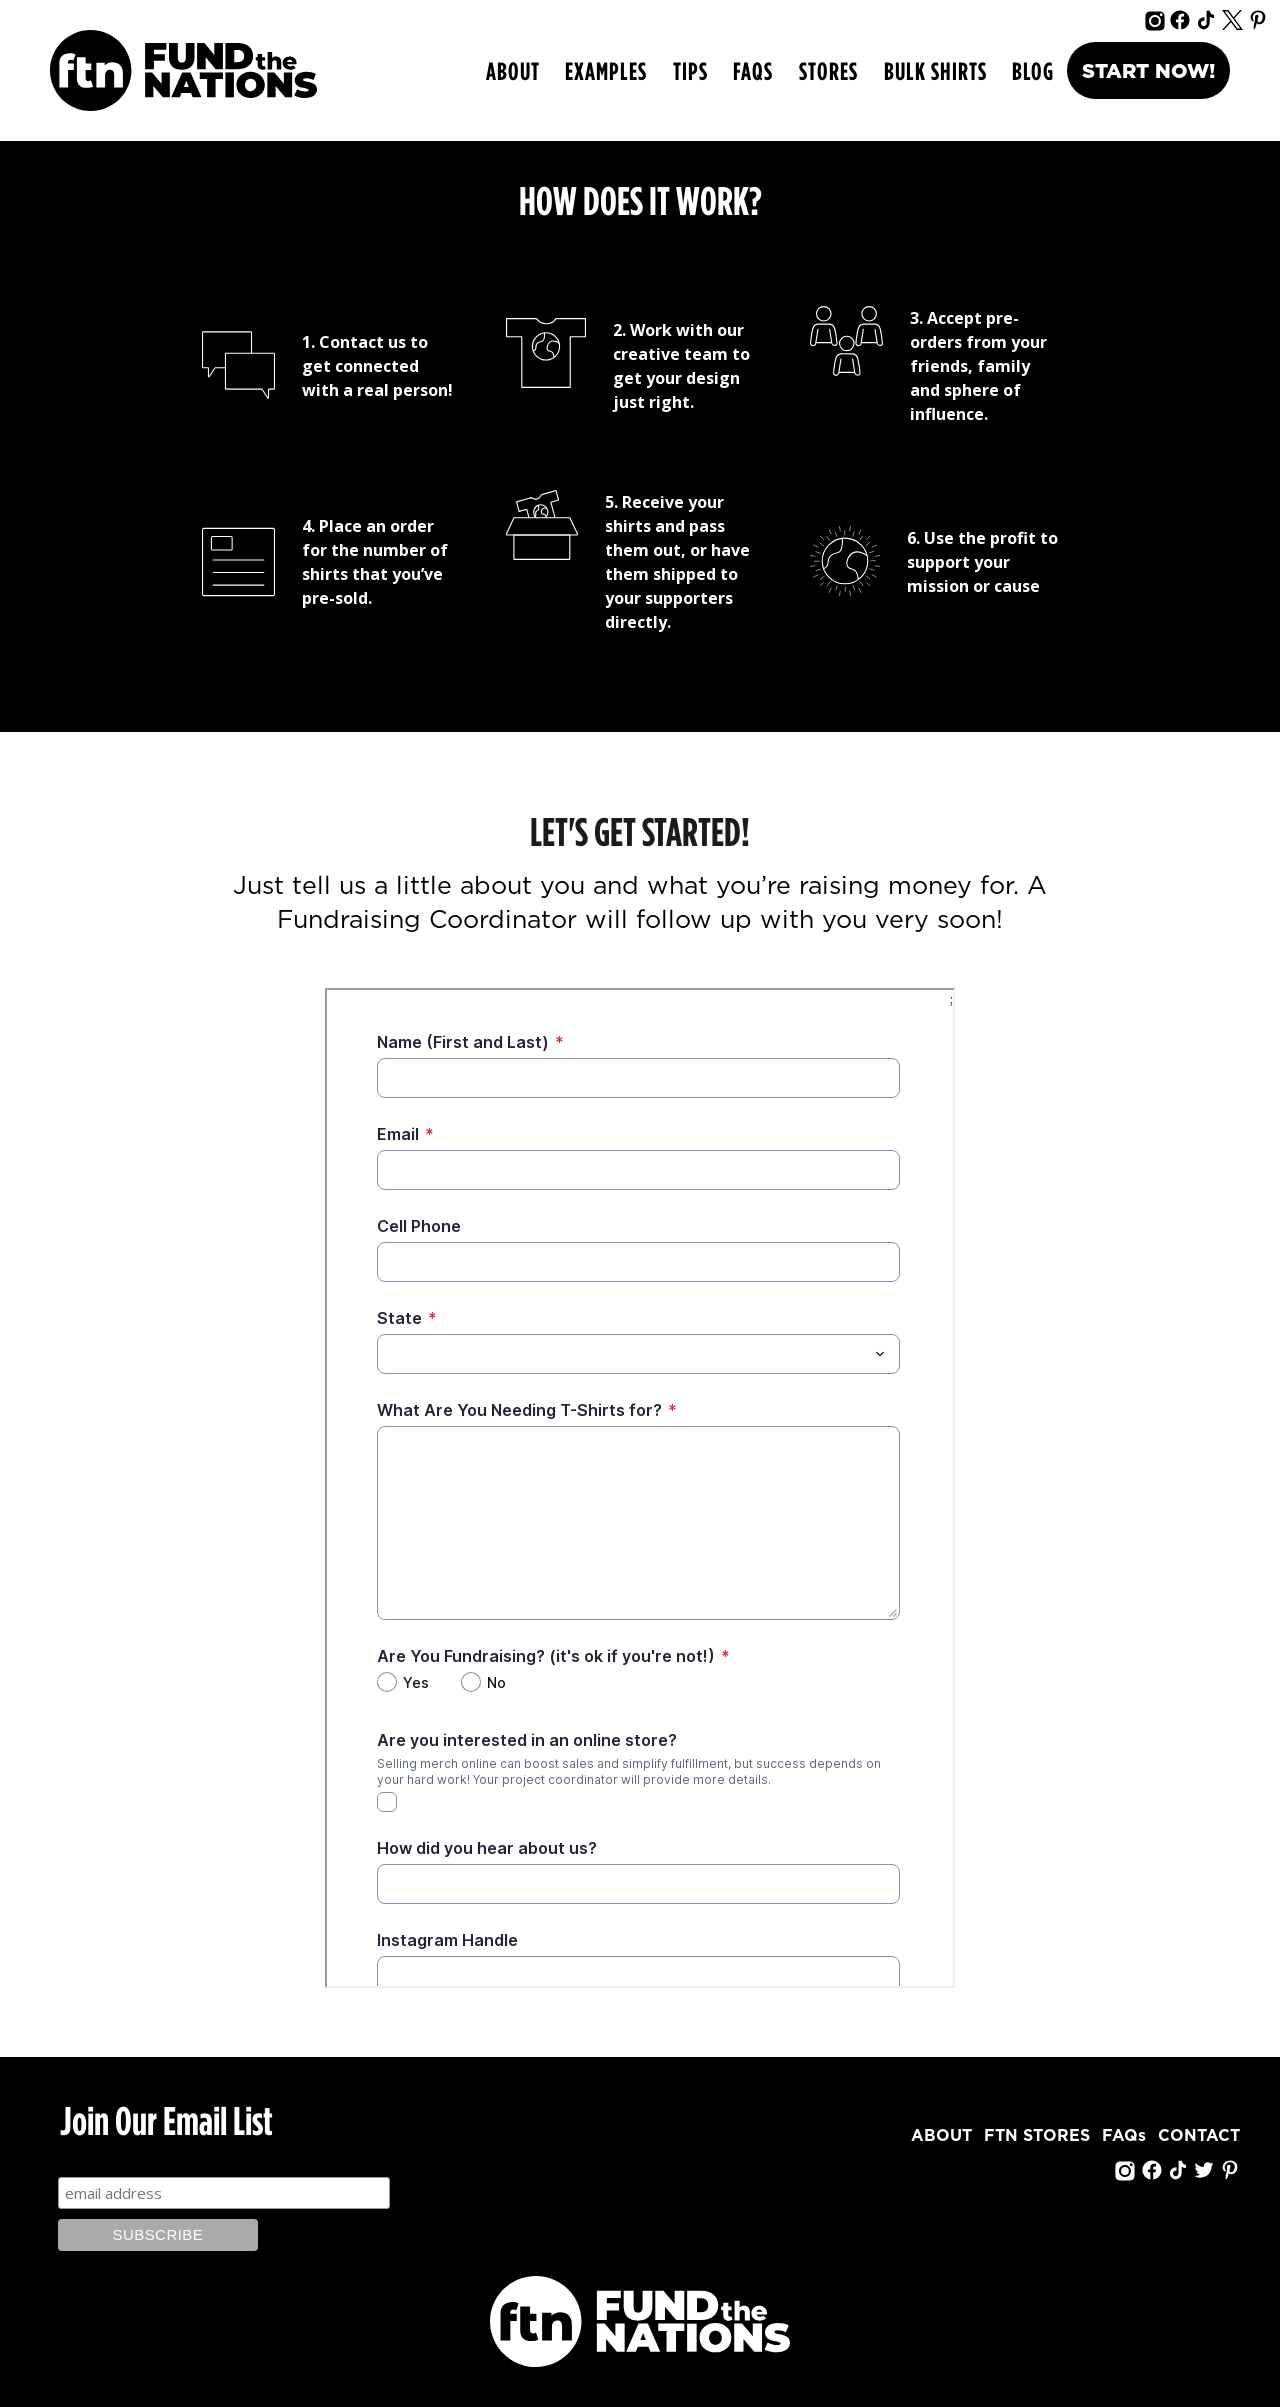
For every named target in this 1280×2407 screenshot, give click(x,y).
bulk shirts (935, 70)
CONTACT (1199, 2136)
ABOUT (513, 70)
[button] (606, 71)
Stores (828, 70)
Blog (1033, 70)
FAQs (753, 70)
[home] (183, 70)
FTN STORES (1037, 2136)
